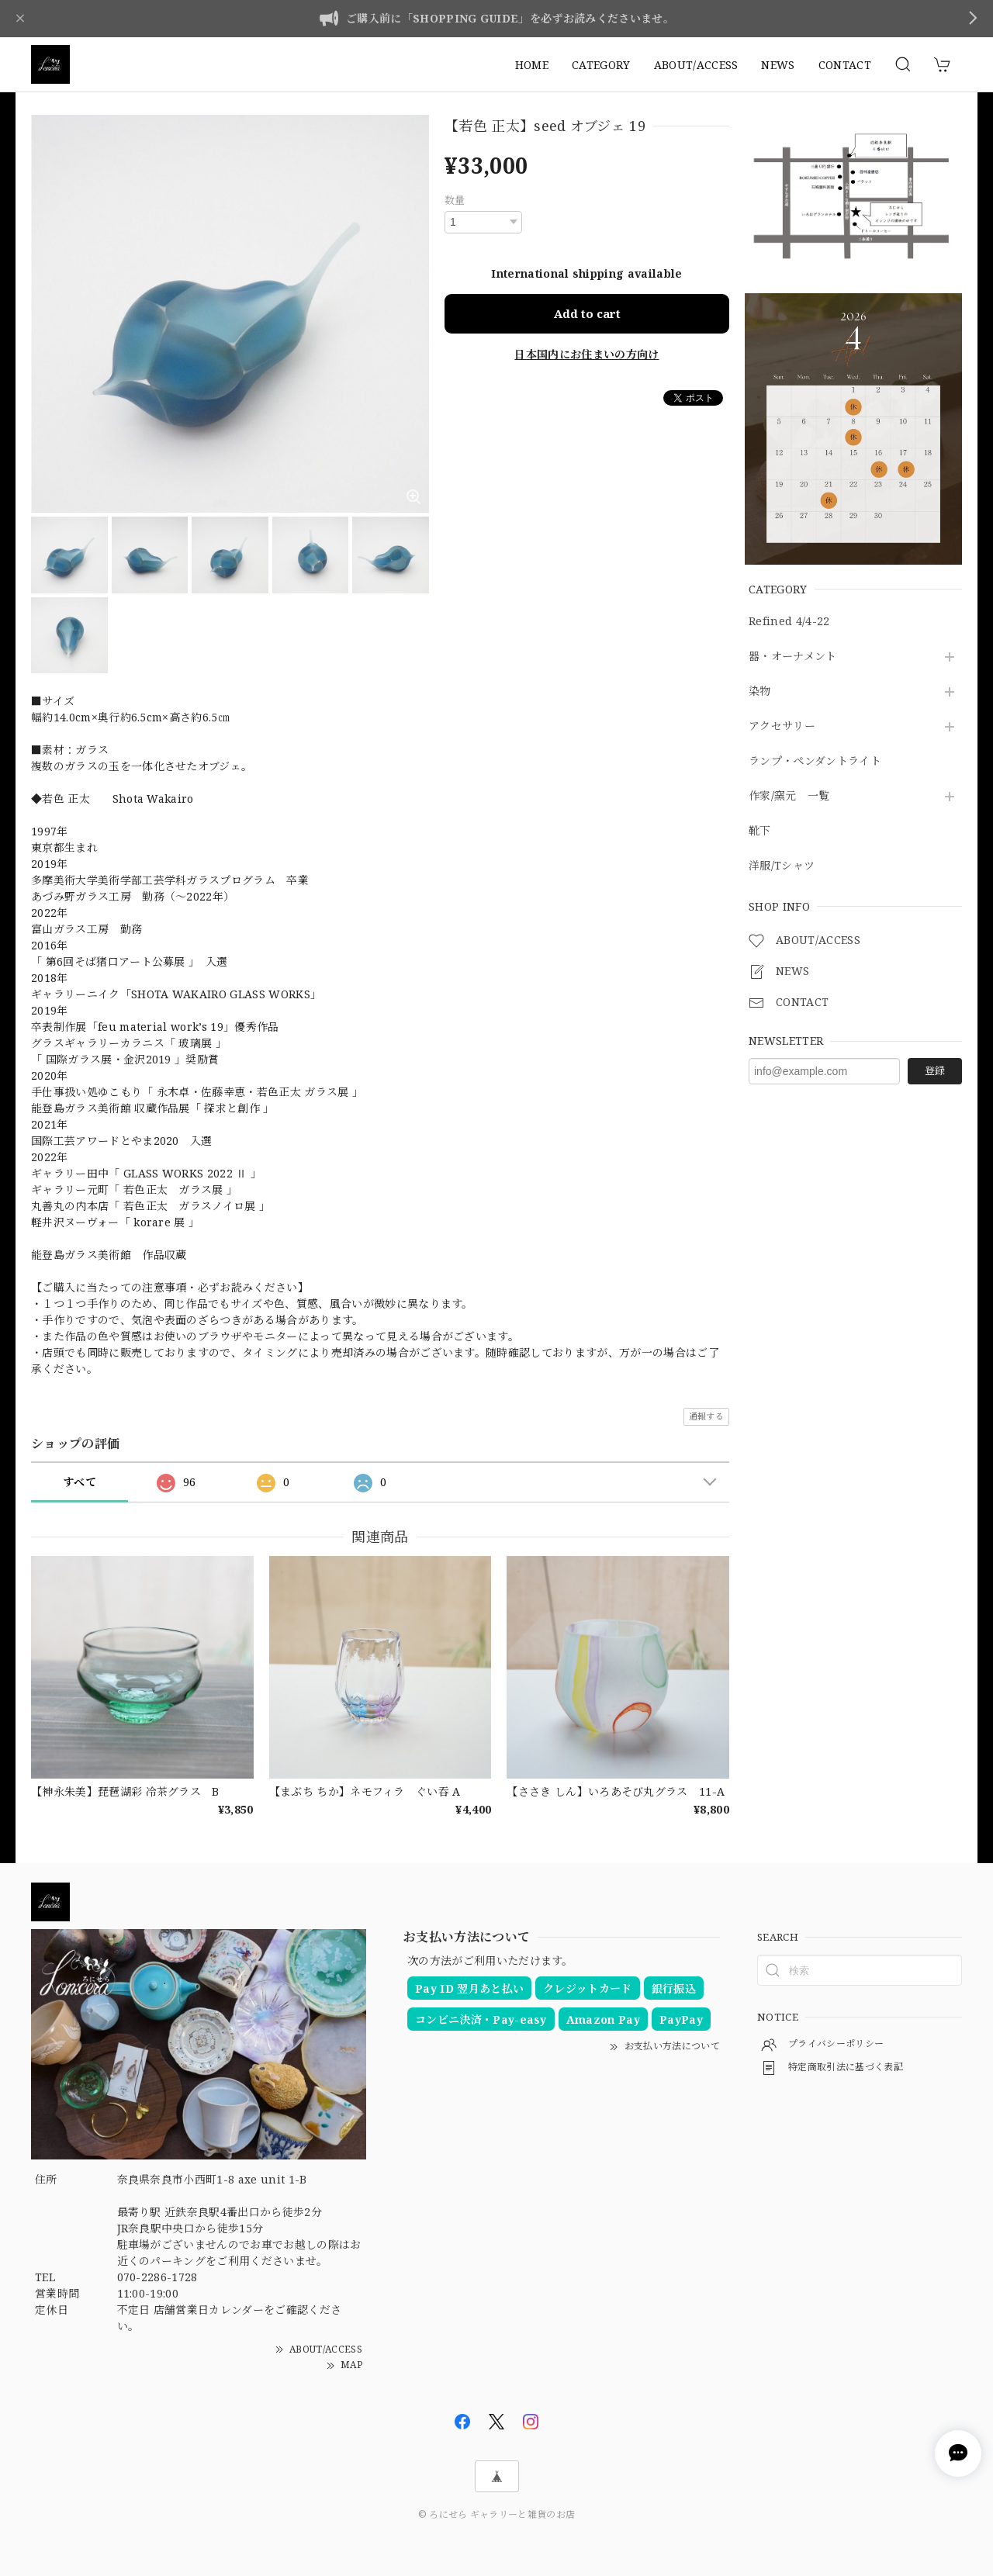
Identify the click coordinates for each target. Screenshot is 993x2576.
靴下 (760, 831)
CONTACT (844, 64)
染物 (760, 691)
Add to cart (587, 313)
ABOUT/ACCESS (696, 64)
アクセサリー (782, 726)
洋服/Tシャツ (782, 866)
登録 (935, 1070)
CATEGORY (601, 64)
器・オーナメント (793, 656)
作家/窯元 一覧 (789, 796)
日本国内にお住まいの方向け (586, 354)
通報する (706, 1416)
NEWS (777, 64)
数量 (455, 200)
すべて (79, 1482)
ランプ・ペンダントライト (815, 761)
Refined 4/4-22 (789, 621)
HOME (531, 64)
